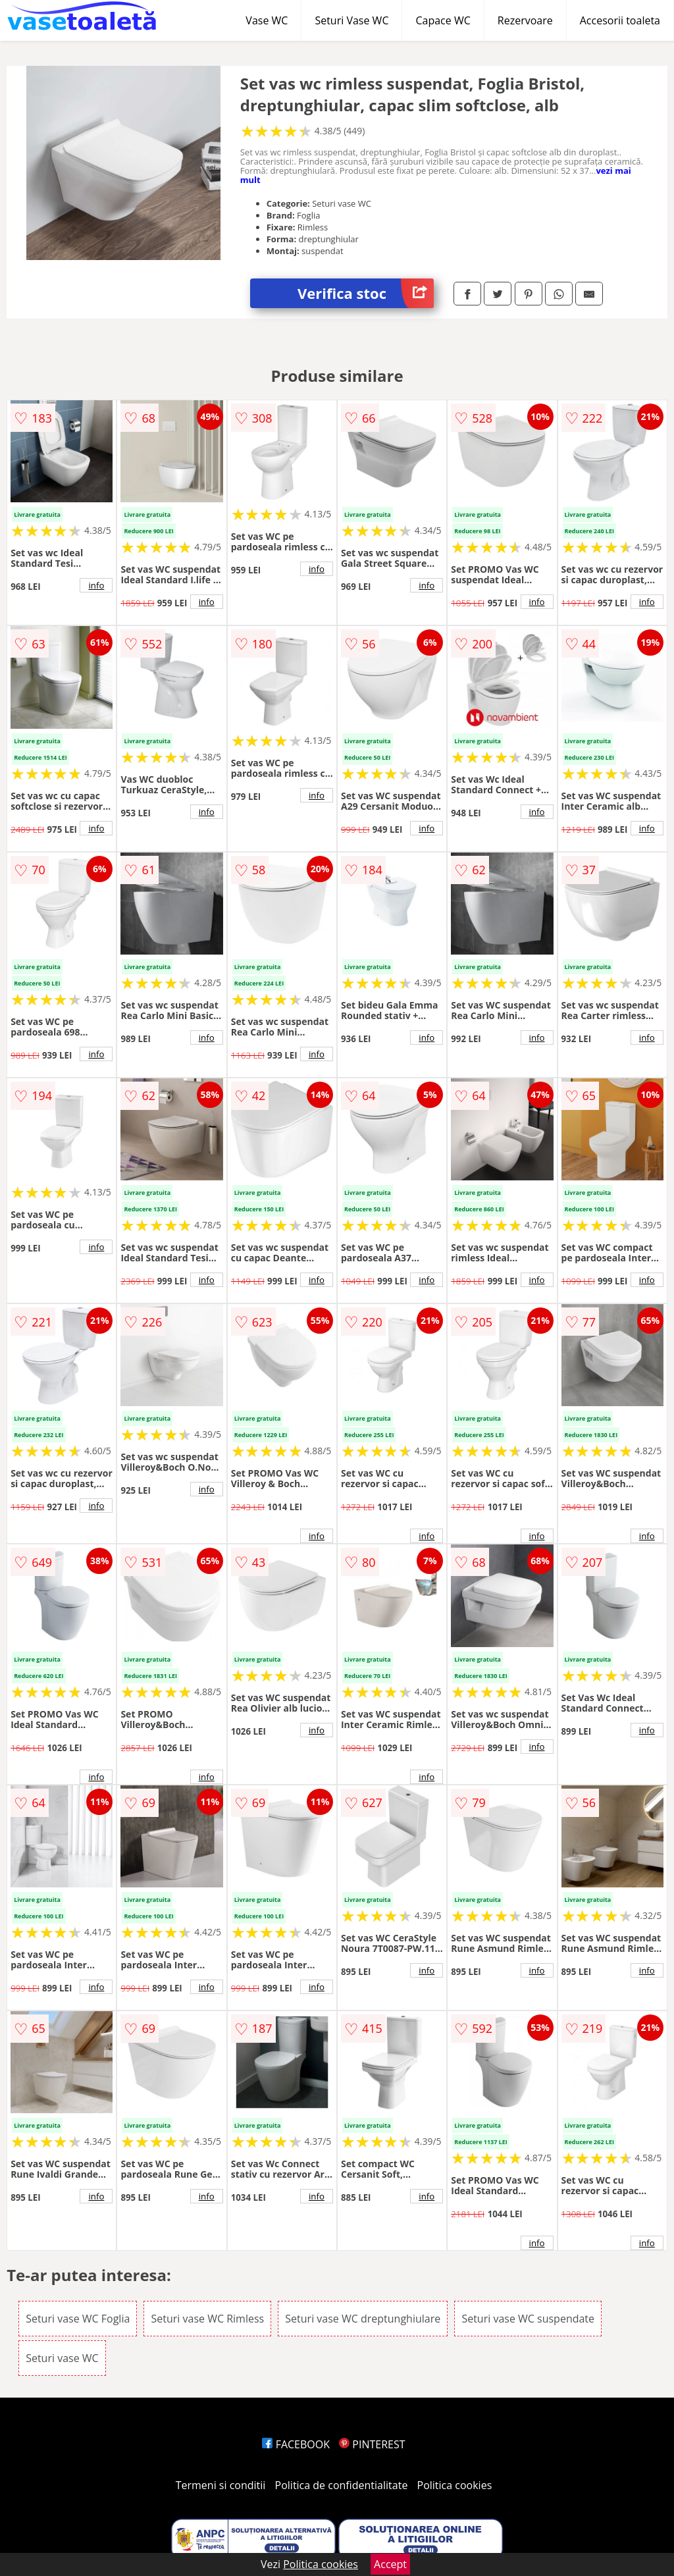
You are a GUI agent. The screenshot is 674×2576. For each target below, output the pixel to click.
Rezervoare (525, 20)
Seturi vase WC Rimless (207, 2318)
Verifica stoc (366, 293)
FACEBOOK (296, 2444)
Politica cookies (454, 2485)
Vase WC (267, 20)
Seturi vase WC (62, 2358)
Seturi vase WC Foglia (78, 2318)
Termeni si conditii (221, 2485)
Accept (390, 2564)
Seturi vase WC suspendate (527, 2318)
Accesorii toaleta (620, 20)
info (96, 585)
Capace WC (442, 20)
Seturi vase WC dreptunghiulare (362, 2318)
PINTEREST (372, 2444)
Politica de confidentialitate (341, 2485)
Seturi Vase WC (351, 20)
